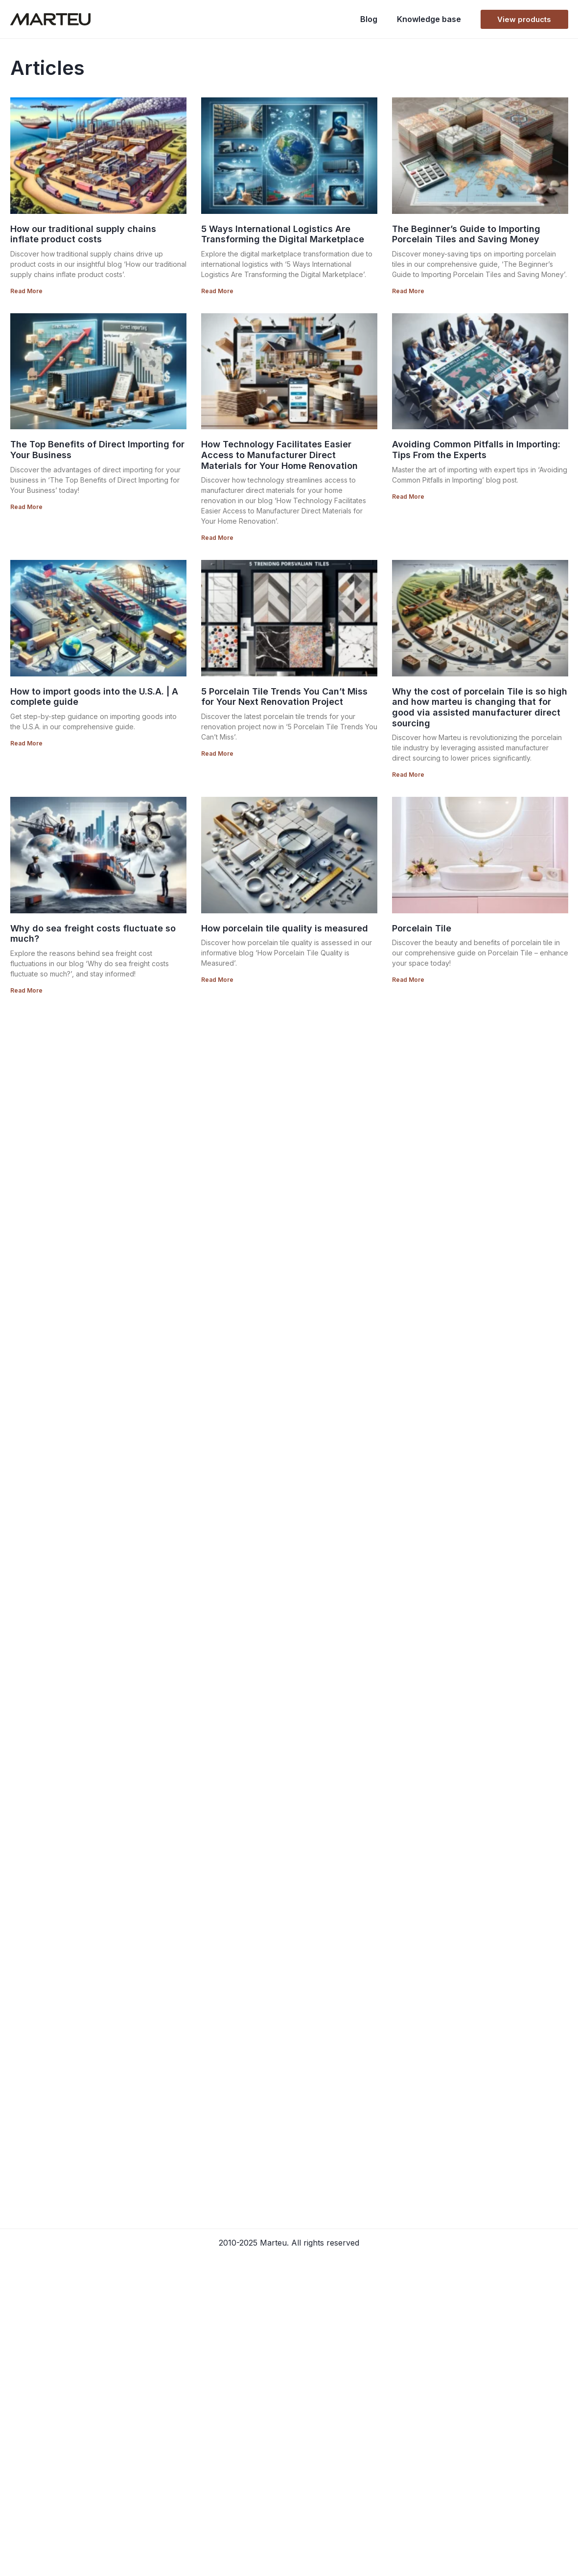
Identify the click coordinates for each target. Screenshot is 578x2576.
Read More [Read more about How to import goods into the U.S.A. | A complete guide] (26, 743)
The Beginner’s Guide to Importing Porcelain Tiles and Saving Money (466, 234)
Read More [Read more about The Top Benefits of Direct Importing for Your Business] (26, 507)
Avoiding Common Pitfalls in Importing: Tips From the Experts (476, 449)
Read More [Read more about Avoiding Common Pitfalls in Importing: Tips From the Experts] (408, 496)
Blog (368, 19)
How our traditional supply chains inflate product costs (83, 234)
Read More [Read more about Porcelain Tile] (408, 979)
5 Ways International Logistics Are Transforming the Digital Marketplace (282, 234)
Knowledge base (429, 19)
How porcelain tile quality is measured (284, 928)
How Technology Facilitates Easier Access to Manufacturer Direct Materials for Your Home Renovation (279, 454)
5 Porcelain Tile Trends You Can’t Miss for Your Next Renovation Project (284, 696)
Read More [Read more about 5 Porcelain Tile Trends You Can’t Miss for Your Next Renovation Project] (217, 753)
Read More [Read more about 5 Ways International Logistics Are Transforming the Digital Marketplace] (217, 291)
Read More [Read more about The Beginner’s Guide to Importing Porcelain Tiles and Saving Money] (408, 291)
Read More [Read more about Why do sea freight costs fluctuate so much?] (26, 990)
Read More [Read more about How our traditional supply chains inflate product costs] (26, 291)
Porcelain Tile (421, 928)
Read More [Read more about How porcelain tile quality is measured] (217, 979)
